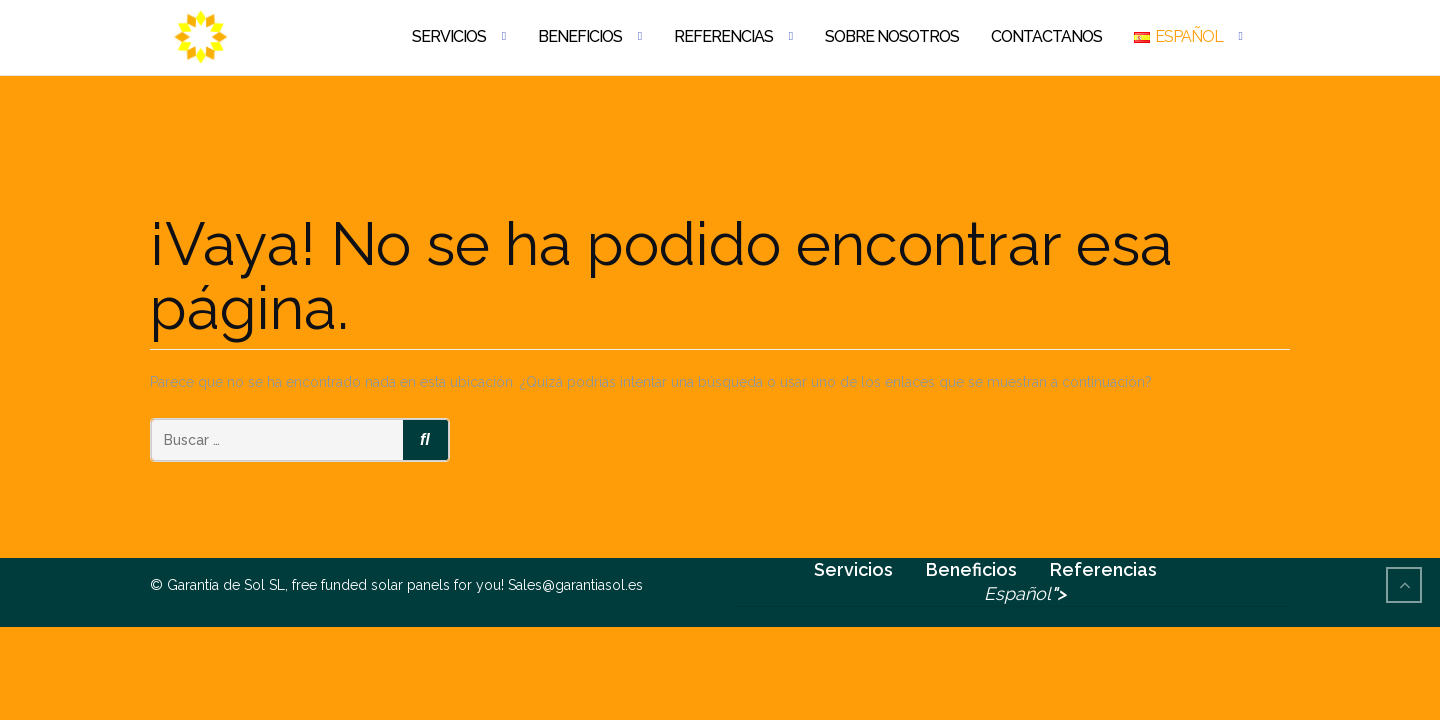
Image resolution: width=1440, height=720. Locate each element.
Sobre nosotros (892, 36)
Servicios (449, 36)
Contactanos (1046, 36)
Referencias (723, 36)
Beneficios (580, 36)
